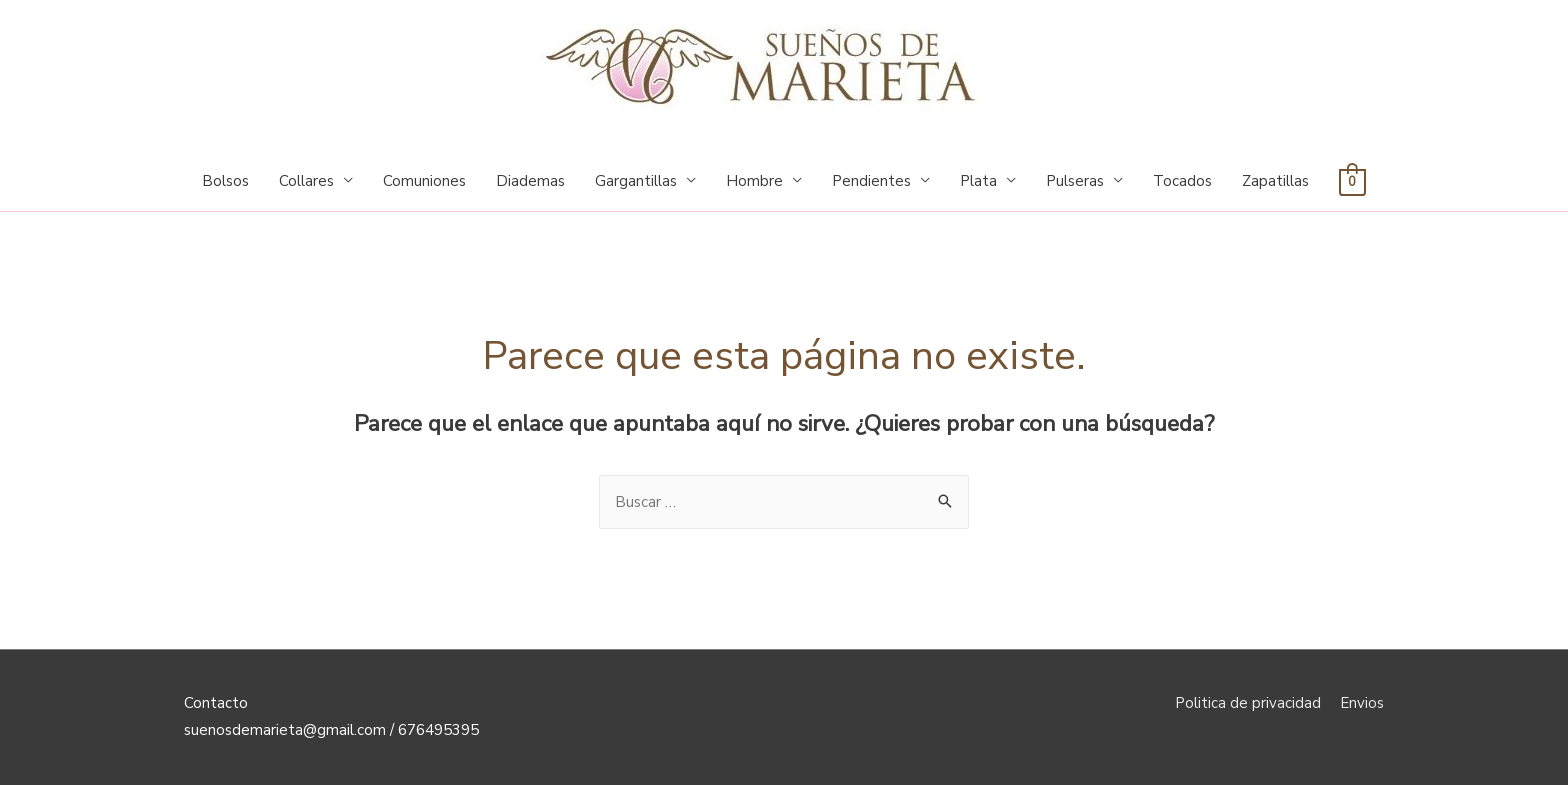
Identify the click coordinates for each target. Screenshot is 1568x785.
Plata (978, 181)
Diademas (530, 181)
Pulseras (1075, 181)
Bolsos (225, 181)
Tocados (1182, 181)
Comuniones (424, 181)
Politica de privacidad (1248, 703)
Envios (1362, 703)
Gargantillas (636, 181)
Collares (306, 181)
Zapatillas (1275, 181)
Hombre (754, 181)
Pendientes (871, 181)
